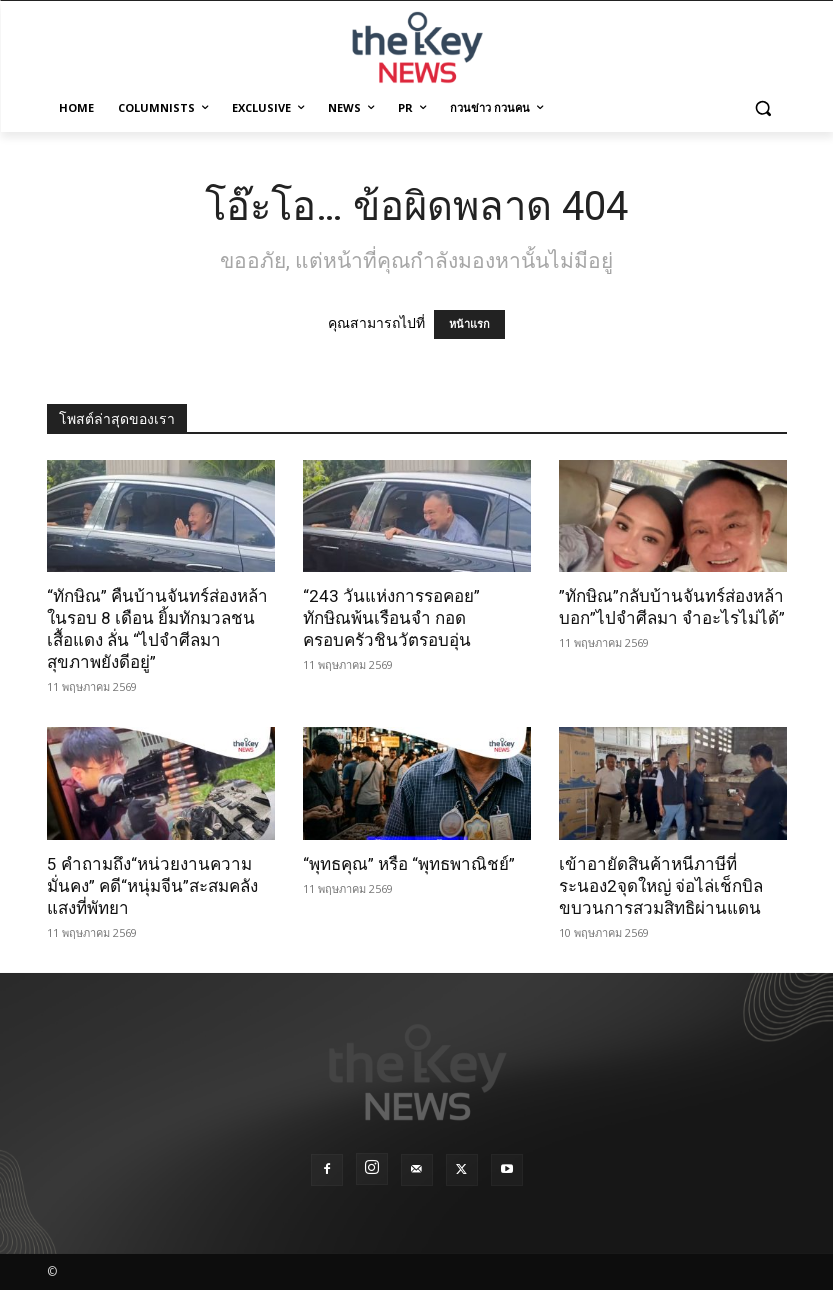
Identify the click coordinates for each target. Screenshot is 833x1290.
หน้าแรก (469, 324)
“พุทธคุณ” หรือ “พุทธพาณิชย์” (409, 864)
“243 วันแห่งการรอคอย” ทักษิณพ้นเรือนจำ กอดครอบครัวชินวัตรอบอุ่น (391, 618)
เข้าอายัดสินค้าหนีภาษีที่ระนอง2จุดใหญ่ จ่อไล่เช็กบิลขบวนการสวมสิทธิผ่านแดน (661, 886)
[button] (763, 108)
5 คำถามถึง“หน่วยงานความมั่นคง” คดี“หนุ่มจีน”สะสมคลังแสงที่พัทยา (152, 886)
